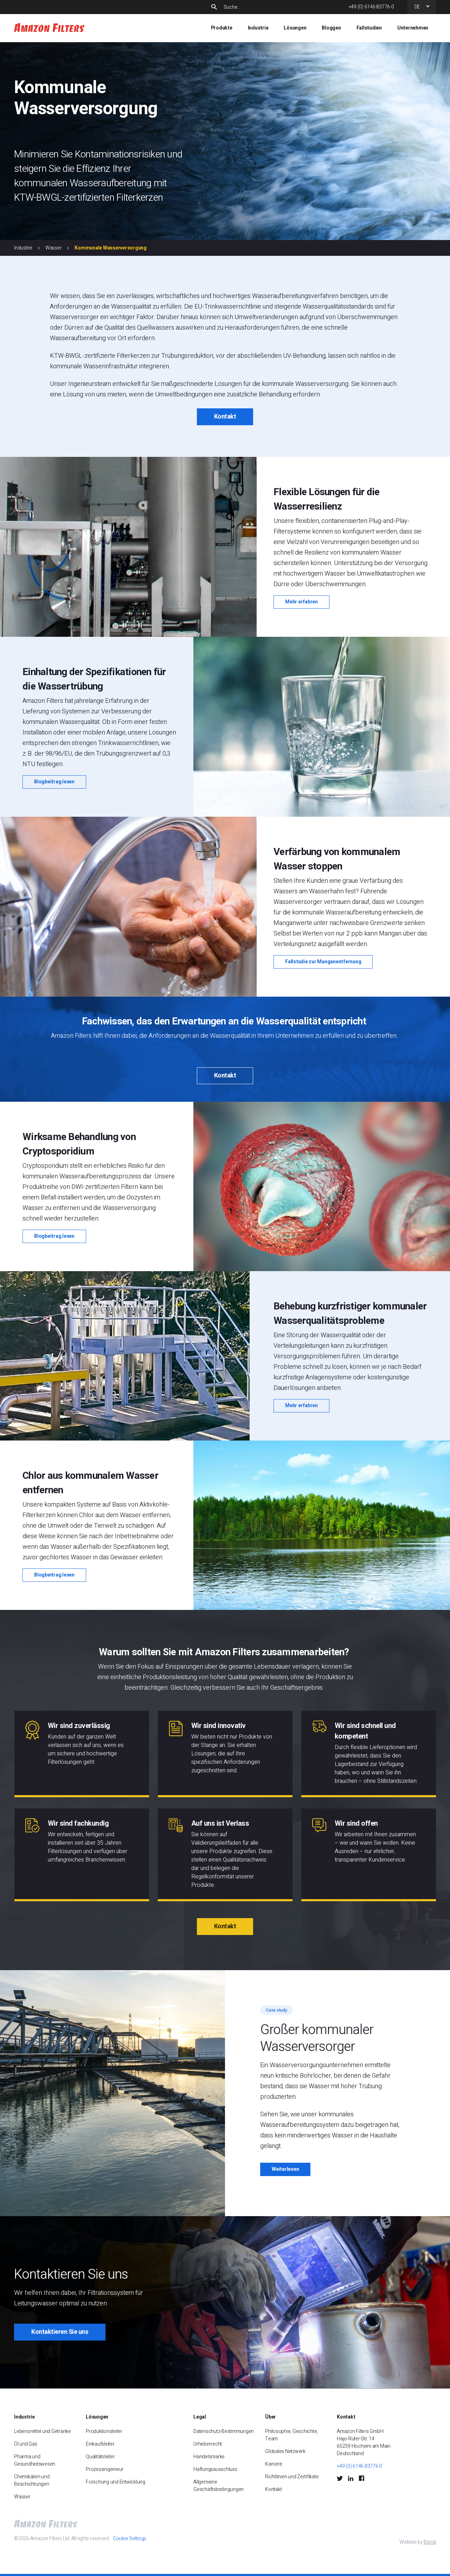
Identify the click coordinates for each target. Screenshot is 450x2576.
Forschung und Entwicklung (115, 2482)
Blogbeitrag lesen (54, 781)
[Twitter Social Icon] (340, 2478)
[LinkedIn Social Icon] (351, 2478)
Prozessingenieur (104, 2469)
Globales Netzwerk (285, 2451)
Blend (430, 2542)
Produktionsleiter (104, 2431)
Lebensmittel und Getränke (42, 2431)
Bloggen (331, 28)
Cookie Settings (129, 2538)
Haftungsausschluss (215, 2469)
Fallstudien (369, 28)
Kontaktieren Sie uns (59, 2332)
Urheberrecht (207, 2444)
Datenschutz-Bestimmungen (223, 2431)
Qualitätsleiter (100, 2456)
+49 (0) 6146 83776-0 (371, 7)
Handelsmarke (209, 2456)
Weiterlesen (285, 2169)
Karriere (273, 2464)
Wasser (53, 248)
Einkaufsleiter (100, 2444)
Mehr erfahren (301, 602)
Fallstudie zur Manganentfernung (323, 961)
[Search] (280, 7)
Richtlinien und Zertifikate (292, 2476)
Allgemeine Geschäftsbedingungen (218, 2485)
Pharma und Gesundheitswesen (34, 2460)
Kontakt (225, 416)
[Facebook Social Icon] (361, 2478)
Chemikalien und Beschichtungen (31, 2480)
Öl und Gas (25, 2444)
